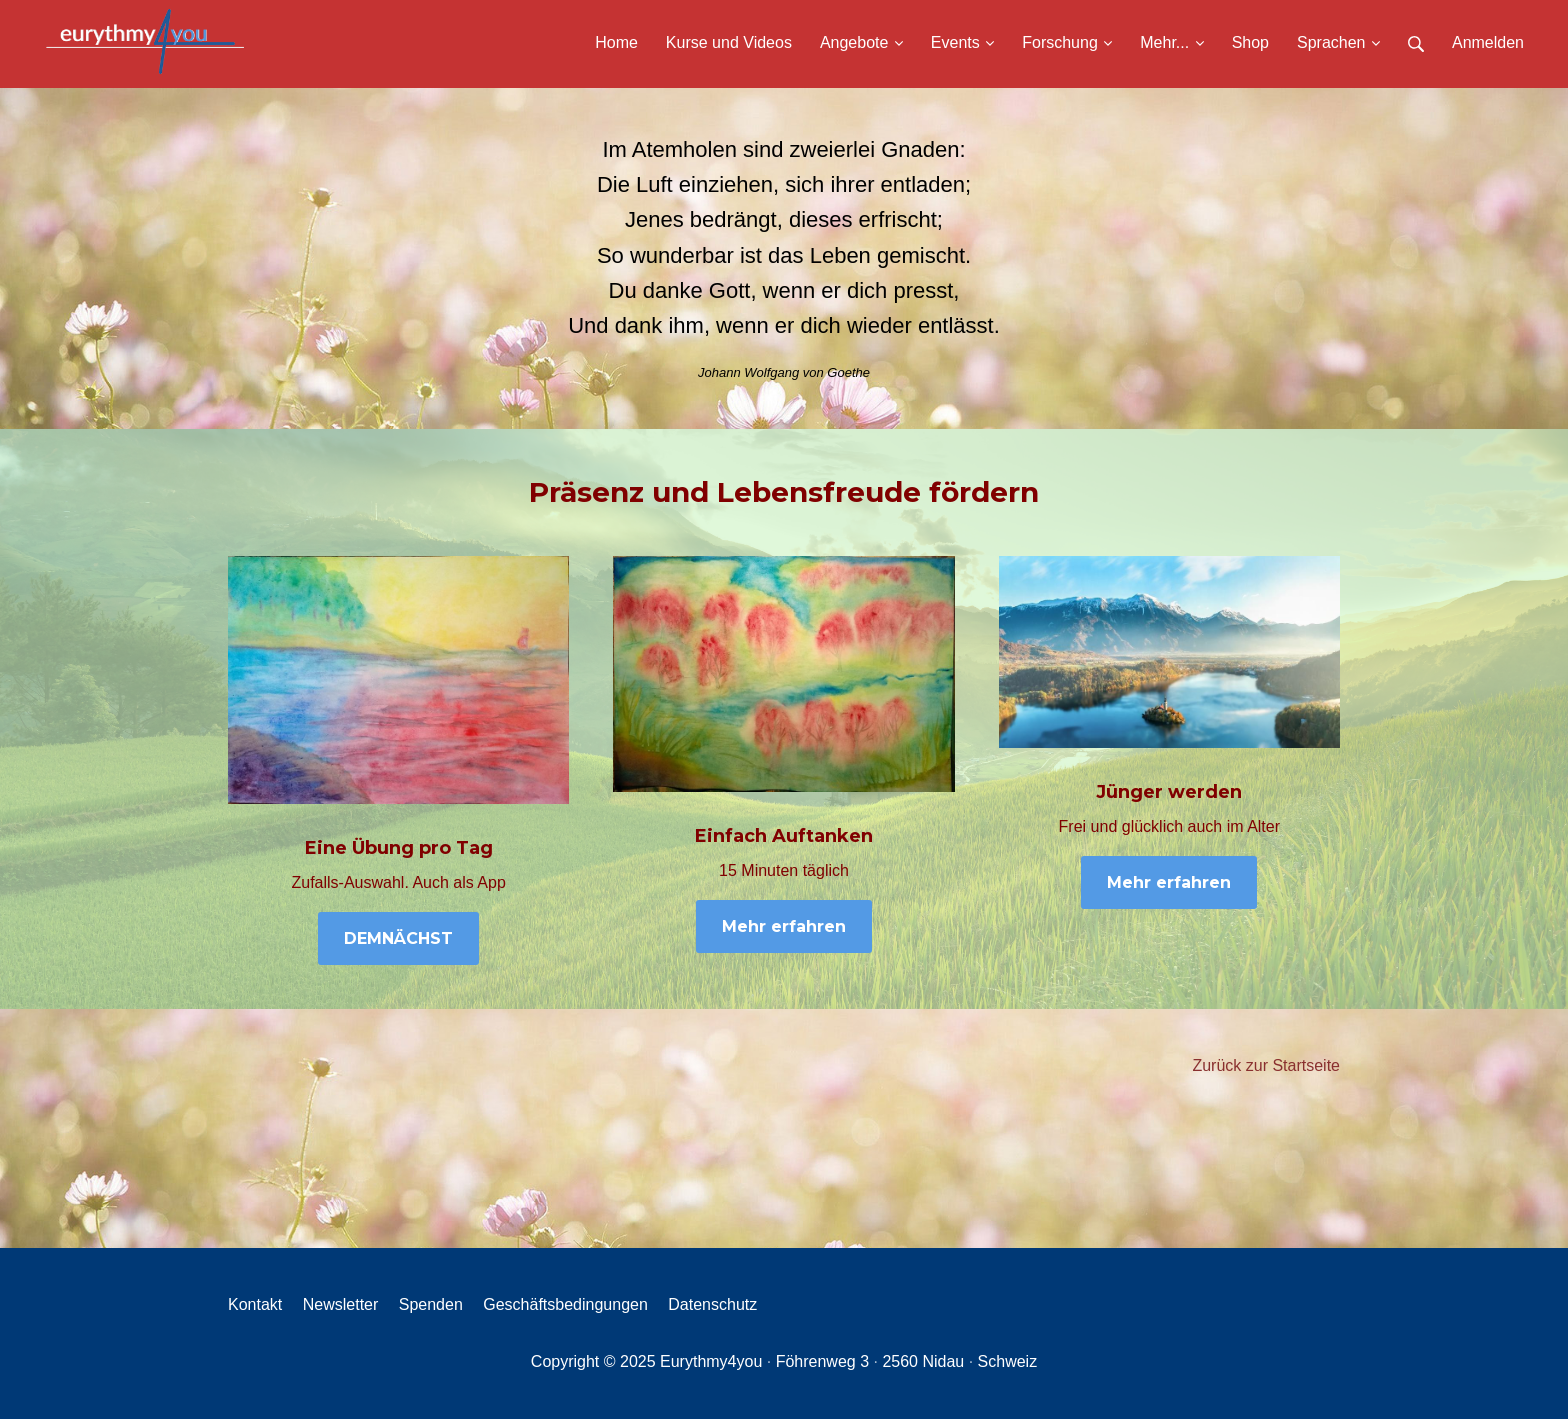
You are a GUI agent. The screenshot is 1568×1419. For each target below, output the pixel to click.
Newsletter (341, 1304)
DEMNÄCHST (398, 938)
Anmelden (1488, 42)
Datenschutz (712, 1304)
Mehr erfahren (784, 926)
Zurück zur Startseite (1266, 1065)
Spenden (431, 1304)
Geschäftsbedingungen (565, 1304)
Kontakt (255, 1304)
